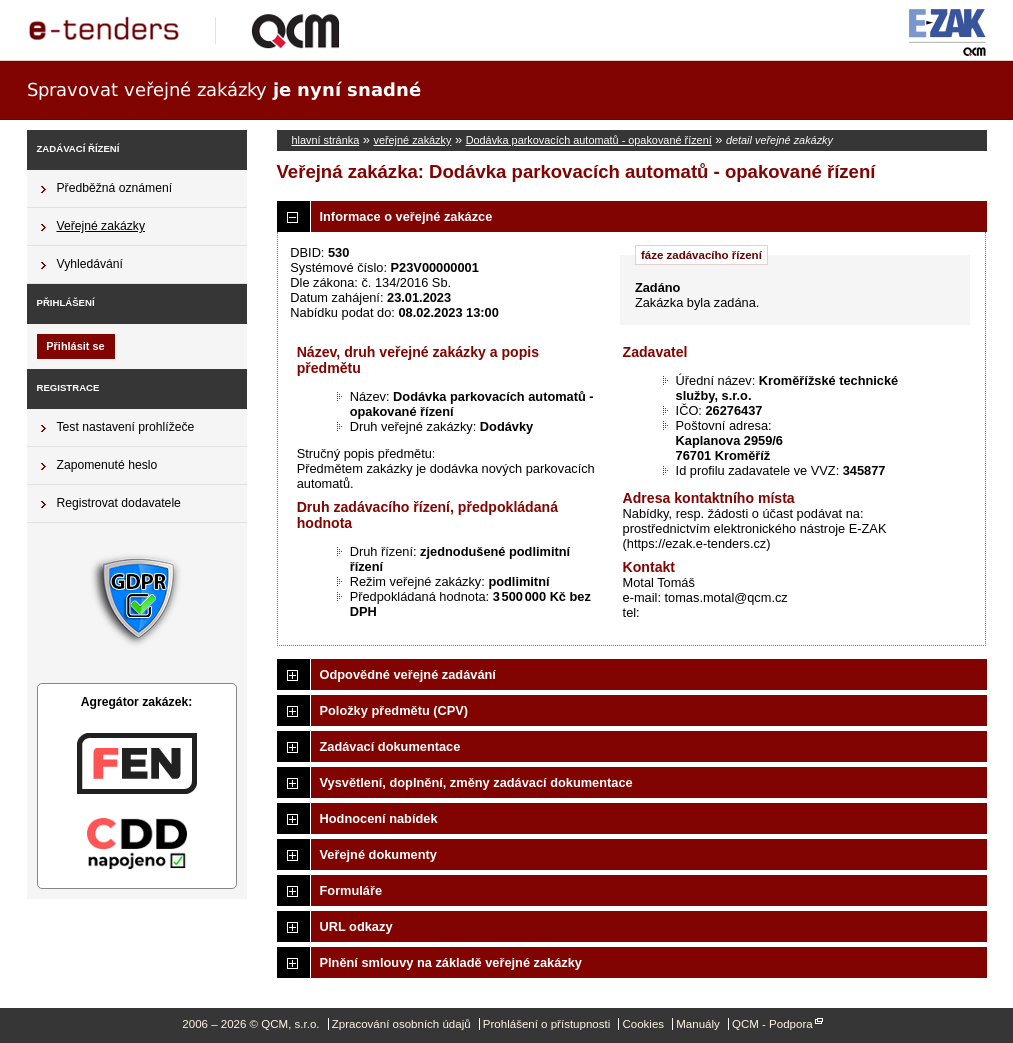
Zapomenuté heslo (107, 465)
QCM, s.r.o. (192, 30)
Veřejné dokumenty (378, 854)
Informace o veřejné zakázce (406, 216)
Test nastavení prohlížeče (126, 427)
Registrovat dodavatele (119, 503)
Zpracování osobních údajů (401, 1024)
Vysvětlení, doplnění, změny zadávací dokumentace (476, 782)
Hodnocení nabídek (379, 818)
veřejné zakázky (412, 140)
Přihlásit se (75, 346)
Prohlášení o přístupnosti (546, 1024)
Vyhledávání (90, 264)
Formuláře (351, 890)
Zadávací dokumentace (390, 746)
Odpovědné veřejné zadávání (408, 674)
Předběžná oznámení (115, 188)
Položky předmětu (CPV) (394, 710)
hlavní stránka (326, 140)
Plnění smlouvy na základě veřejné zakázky (451, 962)
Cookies (643, 1024)
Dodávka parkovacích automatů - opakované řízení (589, 140)
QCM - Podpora (772, 1024)
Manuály (698, 1024)
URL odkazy (356, 926)
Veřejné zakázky (101, 226)
